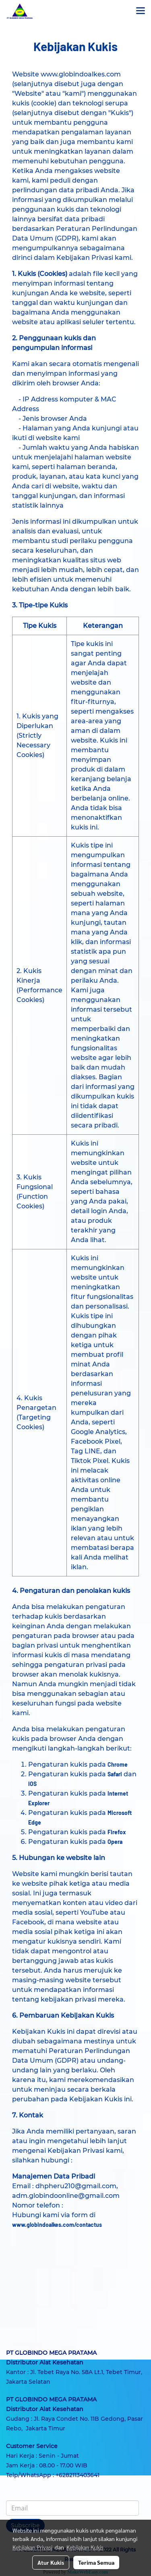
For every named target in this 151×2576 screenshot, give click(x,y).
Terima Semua (96, 2562)
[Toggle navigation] (140, 11)
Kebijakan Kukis (84, 2547)
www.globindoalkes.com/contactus (57, 2224)
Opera (115, 1841)
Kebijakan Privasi (32, 2547)
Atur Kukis (50, 2562)
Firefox (117, 1832)
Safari (115, 1774)
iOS (32, 1783)
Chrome (118, 1764)
